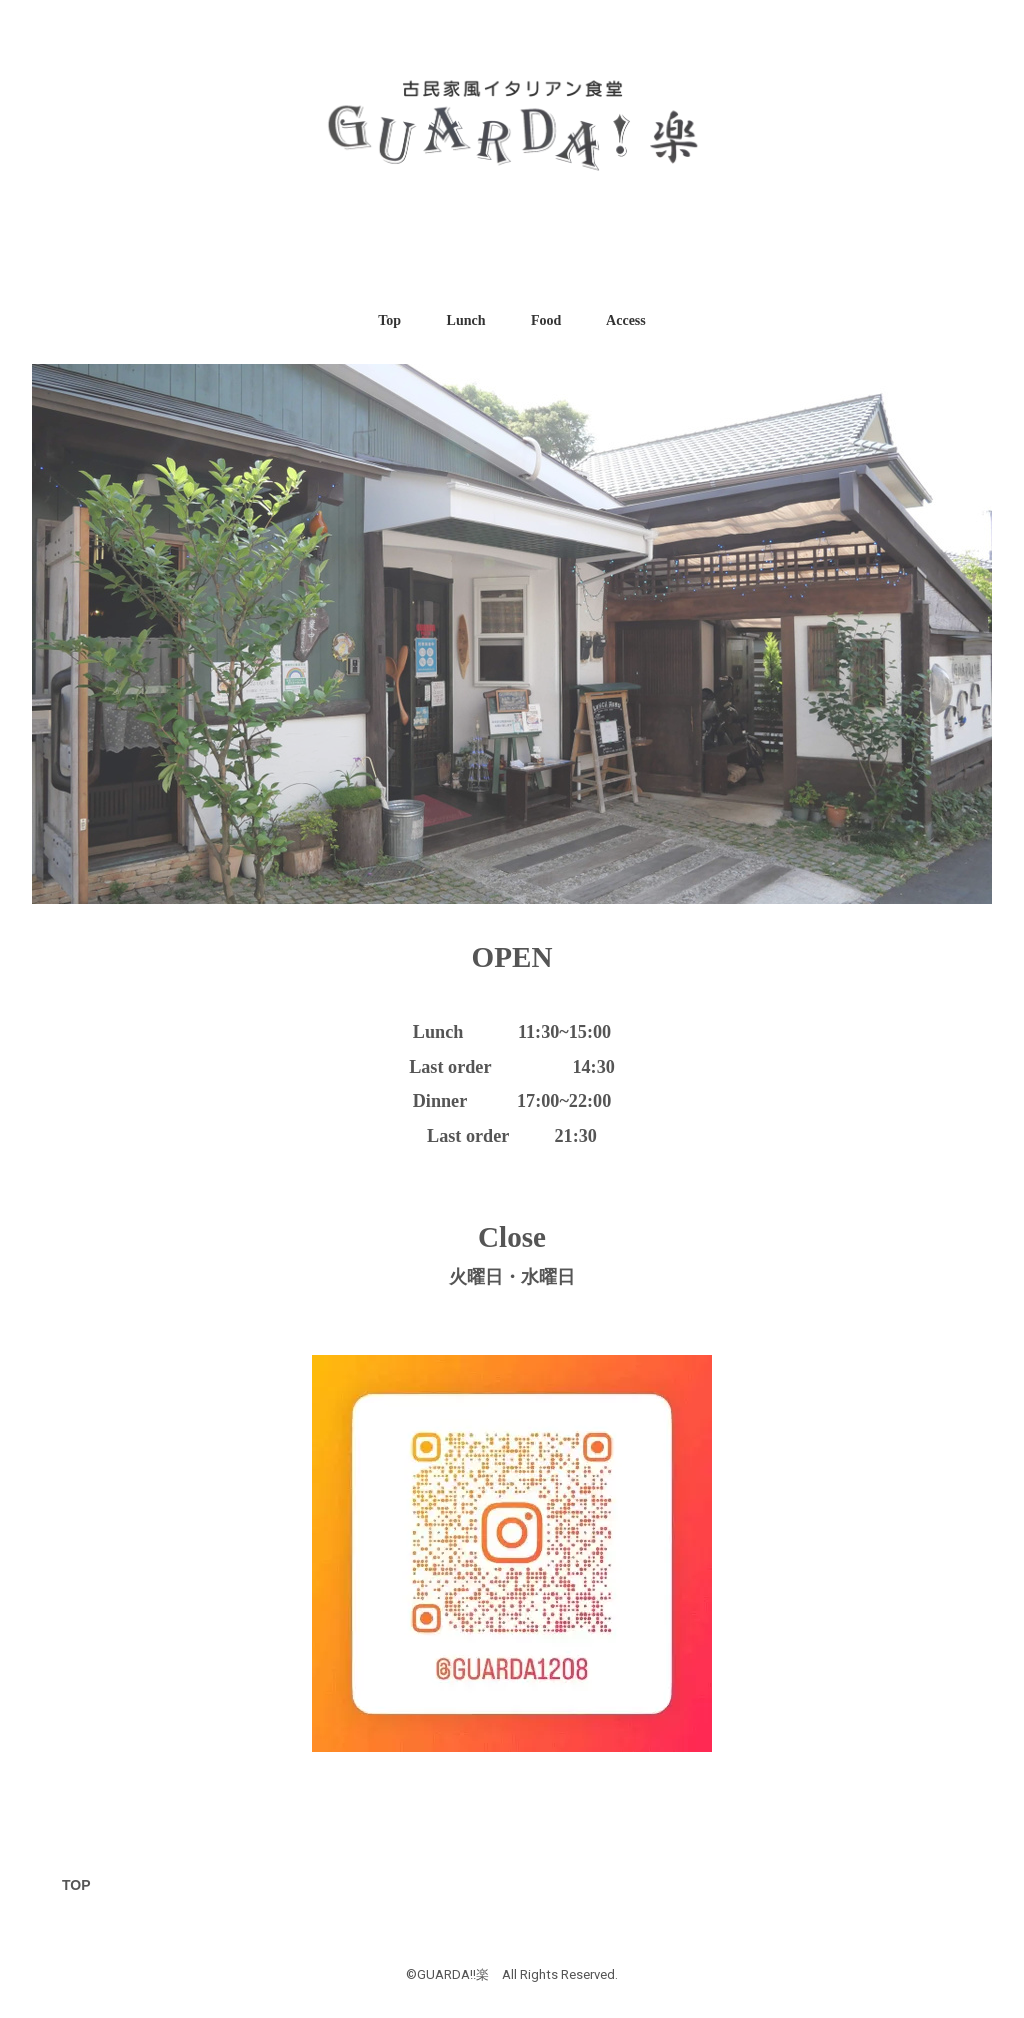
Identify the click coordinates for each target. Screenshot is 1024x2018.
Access (626, 320)
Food (546, 320)
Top (389, 320)
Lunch (466, 320)
